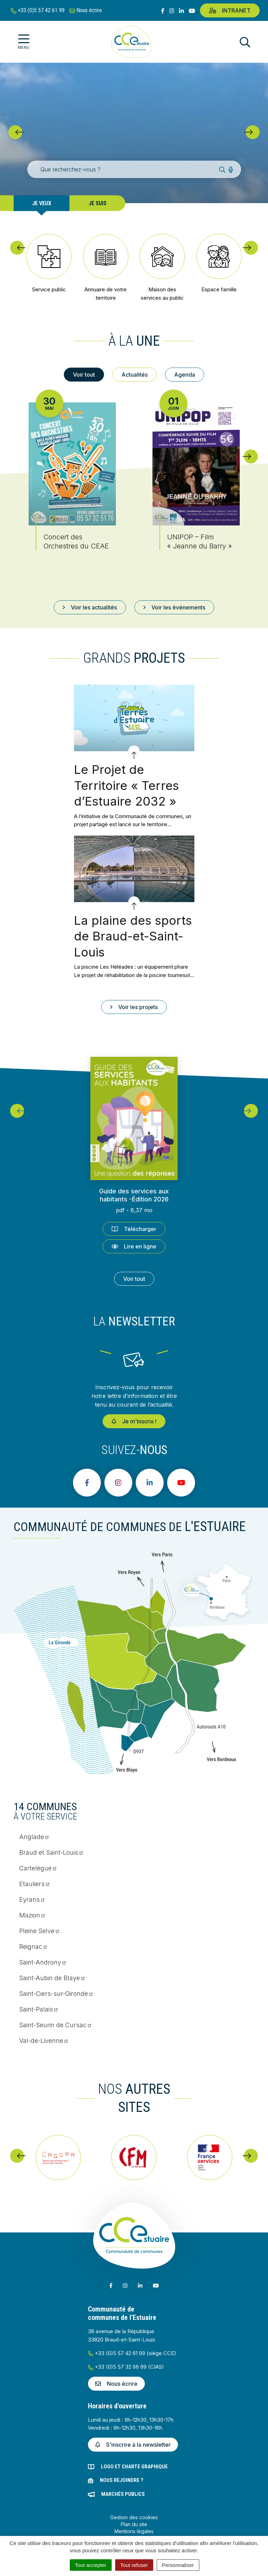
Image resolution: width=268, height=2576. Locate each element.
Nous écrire (116, 2383)
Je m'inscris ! (134, 1421)
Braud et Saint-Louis (51, 1852)
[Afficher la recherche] (245, 42)
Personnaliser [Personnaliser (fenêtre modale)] (178, 2565)
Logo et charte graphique (134, 2466)
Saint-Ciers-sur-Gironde (55, 1993)
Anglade (34, 1836)
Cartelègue (37, 1868)
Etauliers (34, 1883)
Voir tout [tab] (84, 374)
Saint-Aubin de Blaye (51, 1978)
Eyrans (31, 1899)
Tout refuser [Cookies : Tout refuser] (134, 2565)
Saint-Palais (38, 2009)
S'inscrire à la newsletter (133, 2444)
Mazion (32, 1915)
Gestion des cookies (134, 2517)
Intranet (230, 10)
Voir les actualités (90, 607)
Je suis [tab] (97, 203)
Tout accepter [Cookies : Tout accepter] (90, 2565)
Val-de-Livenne (43, 2040)
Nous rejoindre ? (121, 2480)
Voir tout (134, 1278)
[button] (15, 132)
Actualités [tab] (134, 374)
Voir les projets (134, 1007)
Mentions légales (134, 2531)
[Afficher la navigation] (24, 42)
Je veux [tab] (41, 203)
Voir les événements (174, 607)
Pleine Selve (39, 1931)
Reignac (33, 1946)
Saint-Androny (42, 1962)
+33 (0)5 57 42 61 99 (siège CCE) (132, 2353)
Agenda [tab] (184, 374)
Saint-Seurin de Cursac (55, 2025)
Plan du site (134, 2524)
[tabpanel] (134, 479)
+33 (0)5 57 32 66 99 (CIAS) (126, 2366)
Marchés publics (123, 2494)
